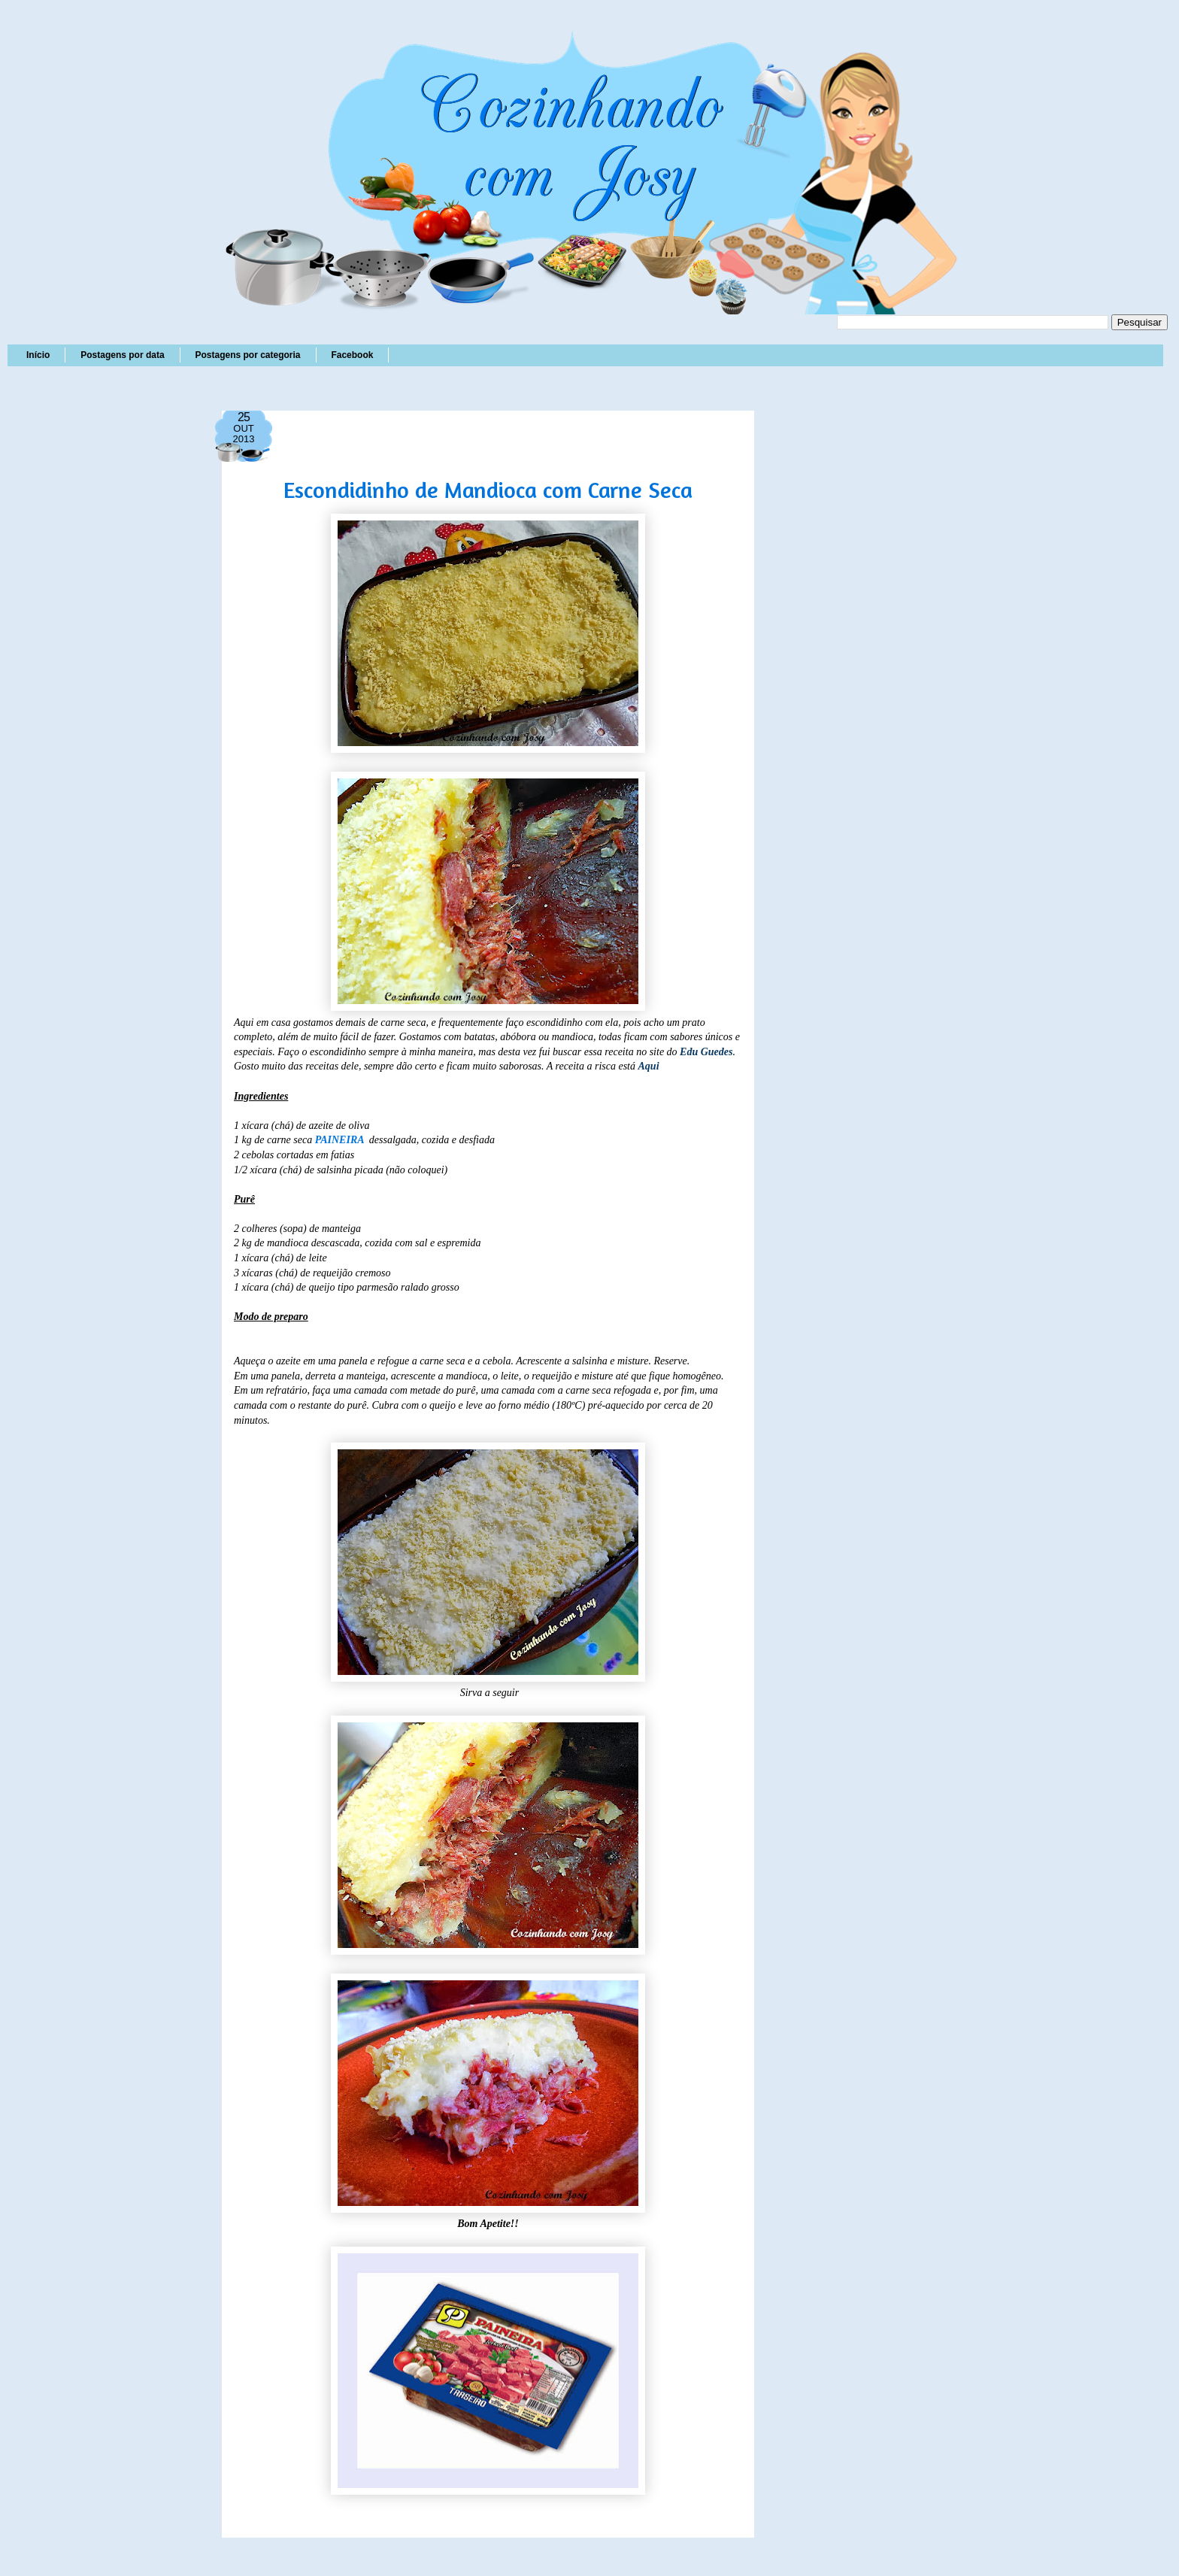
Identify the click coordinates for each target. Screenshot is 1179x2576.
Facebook (352, 355)
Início (38, 355)
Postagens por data (122, 355)
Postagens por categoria (247, 355)
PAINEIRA (341, 1139)
